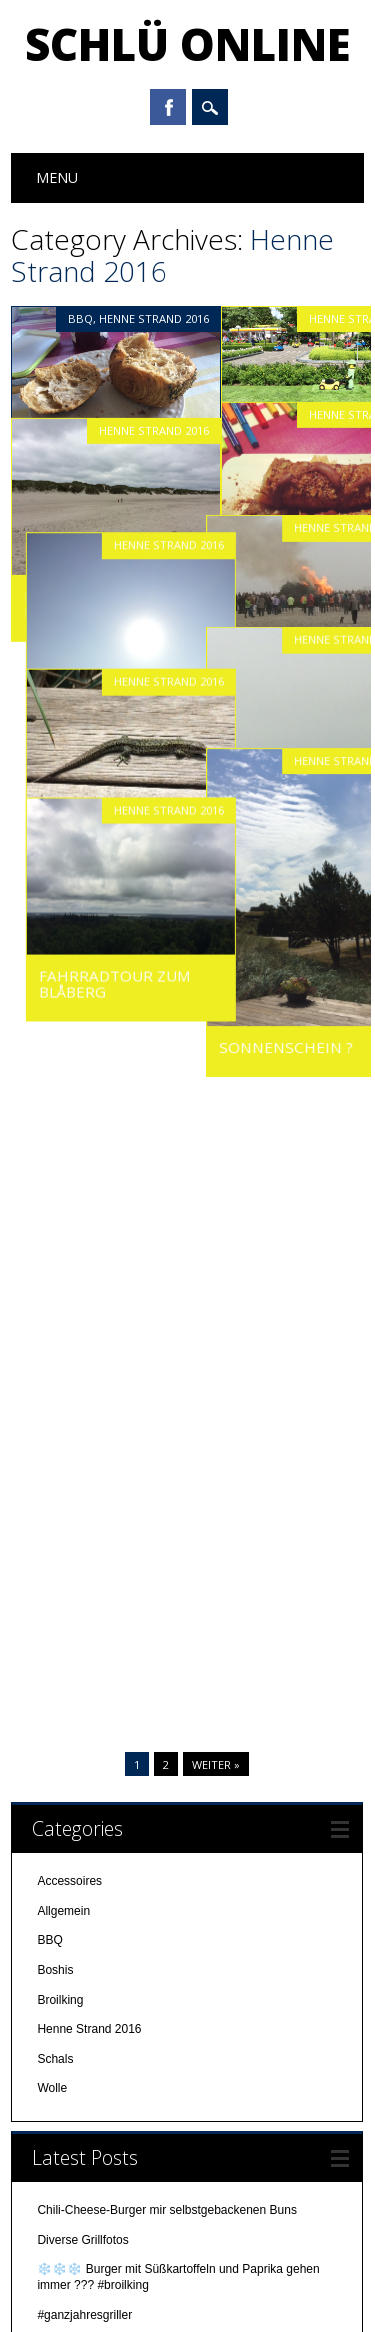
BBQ (80, 318)
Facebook (168, 107)
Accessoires (69, 992)
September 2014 (81, 2180)
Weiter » (216, 874)
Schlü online (188, 44)
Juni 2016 (63, 2091)
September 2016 (81, 2002)
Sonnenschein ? (301, 998)
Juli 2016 (61, 2062)
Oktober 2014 (73, 2150)
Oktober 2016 (73, 1973)
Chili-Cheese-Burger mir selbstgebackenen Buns (166, 1321)
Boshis (55, 1080)
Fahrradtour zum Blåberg (100, 933)
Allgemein (63, 1021)
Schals (55, 1169)
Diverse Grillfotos (82, 1350)
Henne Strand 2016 (154, 318)
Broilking (60, 1110)
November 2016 (79, 1943)
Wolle (52, 1199)
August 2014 (70, 2210)
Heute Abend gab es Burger (111, 1573)
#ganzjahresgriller (84, 1425)
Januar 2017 (70, 1884)
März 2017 (65, 1854)
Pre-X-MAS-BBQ (82, 1455)
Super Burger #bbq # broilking (116, 1544)
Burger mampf (76, 1514)
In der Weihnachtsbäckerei (108, 1485)
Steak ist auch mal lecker (105, 1603)
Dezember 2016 (79, 1914)
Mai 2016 (61, 2121)
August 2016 (70, 2032)
